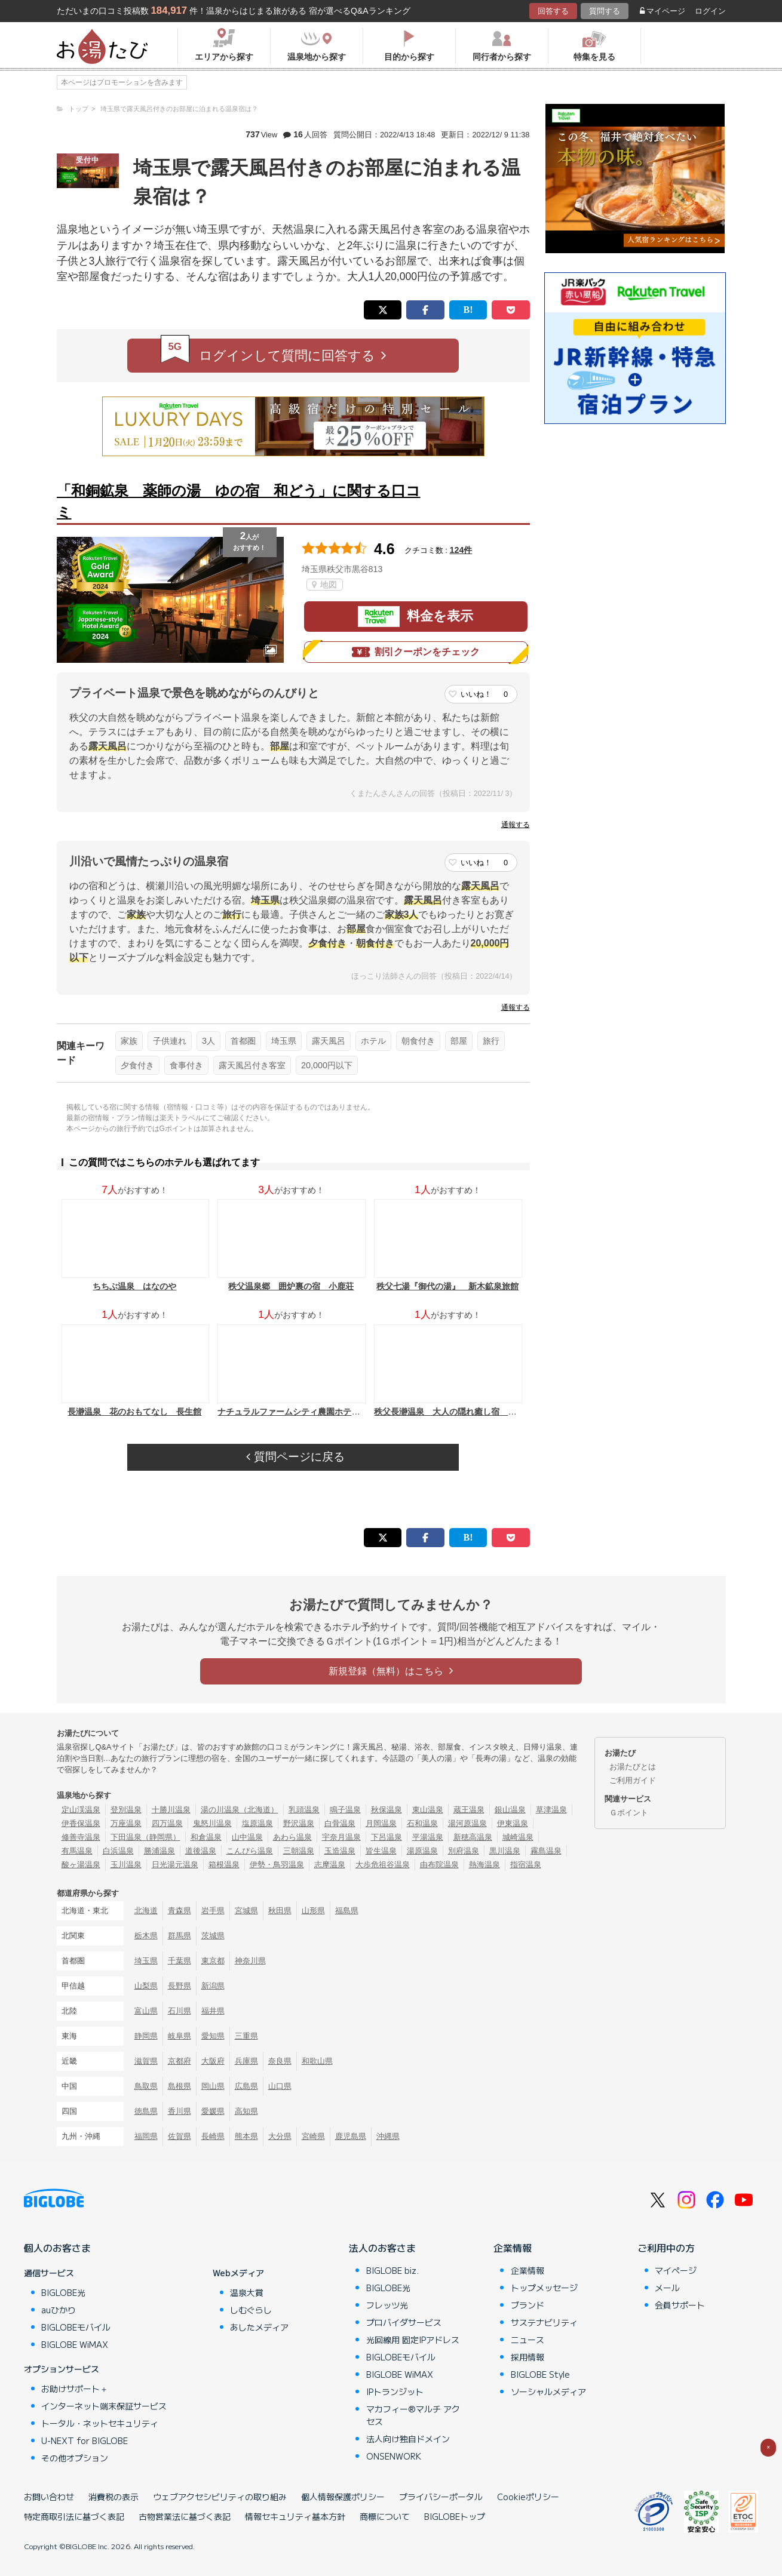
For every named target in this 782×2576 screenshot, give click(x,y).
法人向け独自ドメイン (408, 2439)
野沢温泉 (298, 1823)
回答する (553, 11)
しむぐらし (251, 2310)
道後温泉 (200, 1850)
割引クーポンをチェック (416, 652)
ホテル (373, 1041)
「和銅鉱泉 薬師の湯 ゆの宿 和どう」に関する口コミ (239, 501)
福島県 (346, 1910)
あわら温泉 (292, 1837)
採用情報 (527, 2357)
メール (667, 2288)
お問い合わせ (49, 2497)
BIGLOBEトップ (454, 2516)
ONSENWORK (393, 2456)
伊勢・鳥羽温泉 (277, 1864)
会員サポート (680, 2305)
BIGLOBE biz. (392, 2270)
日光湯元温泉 (175, 1864)
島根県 (179, 2086)
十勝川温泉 (171, 1809)
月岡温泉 (381, 1823)
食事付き (186, 1065)
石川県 (179, 2010)
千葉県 (179, 1960)
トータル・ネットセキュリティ (99, 2423)
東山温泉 (427, 1809)
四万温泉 (167, 1823)
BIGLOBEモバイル (76, 2327)
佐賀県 (179, 2136)
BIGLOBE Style (540, 2374)
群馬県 (179, 1935)
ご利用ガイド (632, 1780)
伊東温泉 (512, 1823)
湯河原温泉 (467, 1823)
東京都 (213, 1960)
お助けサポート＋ (74, 2388)
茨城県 (213, 1935)
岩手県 (213, 1910)
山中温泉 (247, 1837)
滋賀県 (146, 2061)
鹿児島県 (350, 2136)
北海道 (146, 1910)
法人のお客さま (382, 2247)
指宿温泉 (525, 1864)
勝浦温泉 (159, 1850)
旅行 (491, 1041)
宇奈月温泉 (341, 1837)
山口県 (280, 2086)
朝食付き (418, 1041)
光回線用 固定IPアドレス (412, 2340)
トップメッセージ (544, 2288)
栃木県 (146, 1935)
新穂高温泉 (472, 1837)
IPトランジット (395, 2391)
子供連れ (169, 1041)
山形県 (313, 1910)
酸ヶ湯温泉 (81, 1864)
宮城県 (246, 1910)
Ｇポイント (628, 1812)
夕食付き (137, 1065)
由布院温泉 (439, 1864)
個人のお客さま (57, 2247)
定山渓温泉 (81, 1809)
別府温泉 (463, 1850)
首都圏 (243, 1041)
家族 (129, 1041)
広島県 (246, 2086)
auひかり (58, 2310)
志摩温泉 (329, 1864)
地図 (325, 584)
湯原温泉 (422, 1850)
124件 (461, 550)
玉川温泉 (126, 1864)
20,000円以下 (326, 1065)
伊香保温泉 (81, 1823)
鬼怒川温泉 (212, 1823)
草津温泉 (551, 1809)
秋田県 (280, 1910)
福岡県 (146, 2136)
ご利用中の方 (666, 2247)
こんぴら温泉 (249, 1850)
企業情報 (512, 2247)
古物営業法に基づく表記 (185, 2516)
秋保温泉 (386, 1809)
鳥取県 (146, 2086)
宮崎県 (313, 2136)
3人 (208, 1041)
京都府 (179, 2061)
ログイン (710, 11)
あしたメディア (259, 2327)
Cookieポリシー (528, 2497)
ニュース (527, 2340)
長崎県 (213, 2136)
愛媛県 (213, 2111)
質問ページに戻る (295, 1456)
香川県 (179, 2111)
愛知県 (213, 2035)
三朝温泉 (298, 1850)
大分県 (280, 2136)
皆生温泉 (381, 1850)
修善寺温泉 (81, 1837)
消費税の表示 (113, 2497)
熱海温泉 (484, 1864)
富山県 (146, 2010)
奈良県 (280, 2061)
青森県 (179, 1910)
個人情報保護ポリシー (343, 2497)
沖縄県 (388, 2136)
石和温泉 (422, 1823)
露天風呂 (328, 1041)
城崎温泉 (517, 1837)
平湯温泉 (427, 1837)
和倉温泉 (206, 1837)
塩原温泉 (257, 1823)
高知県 (246, 2111)
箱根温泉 (224, 1864)
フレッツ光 (387, 2305)
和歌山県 (317, 2061)
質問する (604, 11)
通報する (515, 824)
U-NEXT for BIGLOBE (84, 2440)
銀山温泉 (510, 1809)
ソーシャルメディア (548, 2391)
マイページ (662, 11)
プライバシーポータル (441, 2497)
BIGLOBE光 (63, 2292)
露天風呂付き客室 (252, 1065)
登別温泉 (126, 1809)
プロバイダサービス (403, 2322)
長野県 (179, 1985)
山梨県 (146, 1985)
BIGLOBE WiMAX (74, 2344)
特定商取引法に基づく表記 (74, 2516)
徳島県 (146, 2111)
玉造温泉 (339, 1850)
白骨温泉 (339, 1823)
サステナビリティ (544, 2322)
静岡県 (146, 2035)
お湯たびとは (632, 1766)
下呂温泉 (386, 1837)
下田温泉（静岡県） (145, 1837)
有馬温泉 (77, 1850)
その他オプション (74, 2458)
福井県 (213, 2010)
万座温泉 (126, 1823)
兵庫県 (246, 2061)
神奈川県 (250, 1960)
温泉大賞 (246, 2292)
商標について (385, 2516)
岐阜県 (179, 2035)
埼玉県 (283, 1041)
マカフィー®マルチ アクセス (413, 2415)
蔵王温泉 (468, 1809)
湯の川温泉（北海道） (239, 1809)
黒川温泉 (504, 1850)
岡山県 (213, 2086)
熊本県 (246, 2136)
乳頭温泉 (304, 1809)
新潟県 (213, 1985)
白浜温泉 (118, 1850)
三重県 (246, 2035)
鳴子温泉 (345, 1809)
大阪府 (213, 2061)
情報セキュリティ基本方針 (295, 2516)
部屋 (458, 1041)
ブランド (527, 2305)
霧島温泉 (546, 1850)
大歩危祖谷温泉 (382, 1864)
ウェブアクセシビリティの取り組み (220, 2497)
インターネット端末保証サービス (104, 2406)
